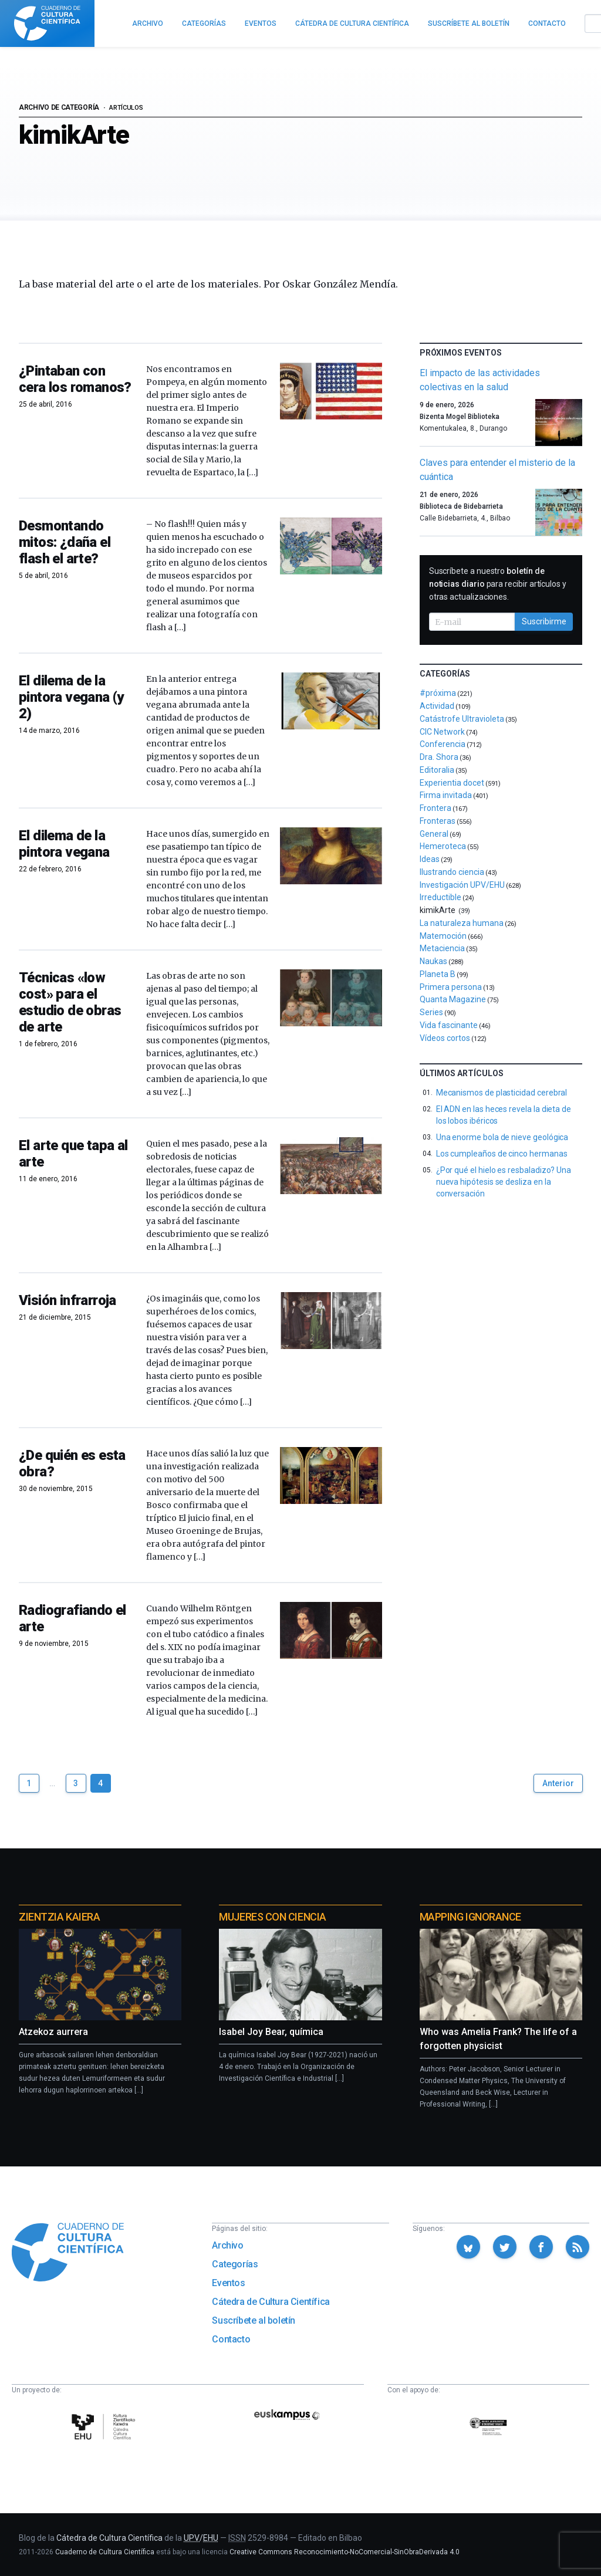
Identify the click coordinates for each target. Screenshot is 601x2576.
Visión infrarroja (67, 1300)
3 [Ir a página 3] (75, 1783)
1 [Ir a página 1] (28, 1783)
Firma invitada (446, 795)
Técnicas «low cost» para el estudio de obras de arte (70, 1002)
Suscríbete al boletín (253, 2320)
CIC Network (442, 731)
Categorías (235, 2264)
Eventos (228, 2282)
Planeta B (437, 974)
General (434, 834)
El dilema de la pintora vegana (64, 843)
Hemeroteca (443, 846)
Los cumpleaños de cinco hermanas (502, 1153)
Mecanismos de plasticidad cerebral (502, 1092)
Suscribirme (544, 621)
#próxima (438, 693)
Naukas (433, 961)
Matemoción (443, 936)
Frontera (435, 808)
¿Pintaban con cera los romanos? (75, 379)
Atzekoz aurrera (53, 2031)
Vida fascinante (449, 1025)
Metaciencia (442, 948)
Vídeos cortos (445, 1038)
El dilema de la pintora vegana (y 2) (71, 697)
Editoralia (437, 770)
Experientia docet (452, 782)
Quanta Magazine (453, 999)
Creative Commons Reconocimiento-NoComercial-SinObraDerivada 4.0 (344, 2552)
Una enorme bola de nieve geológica (502, 1137)
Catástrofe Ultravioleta (462, 719)
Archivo (227, 2245)
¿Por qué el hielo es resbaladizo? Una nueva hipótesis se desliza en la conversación (503, 1181)
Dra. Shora (439, 757)
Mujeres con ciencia (272, 1917)
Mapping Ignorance (470, 1917)
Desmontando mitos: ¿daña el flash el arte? (64, 542)
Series (431, 1012)
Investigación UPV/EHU (462, 885)
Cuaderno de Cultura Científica (104, 2552)
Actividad (437, 706)
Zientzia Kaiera (59, 1917)
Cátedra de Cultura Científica (270, 2301)
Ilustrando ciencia (452, 872)
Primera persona (451, 987)
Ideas (430, 859)
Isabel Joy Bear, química (271, 2031)
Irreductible (440, 897)
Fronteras (437, 821)
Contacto (231, 2339)
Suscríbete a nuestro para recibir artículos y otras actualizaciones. (497, 583)
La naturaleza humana (462, 923)
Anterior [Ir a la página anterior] (558, 1783)
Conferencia (442, 744)
